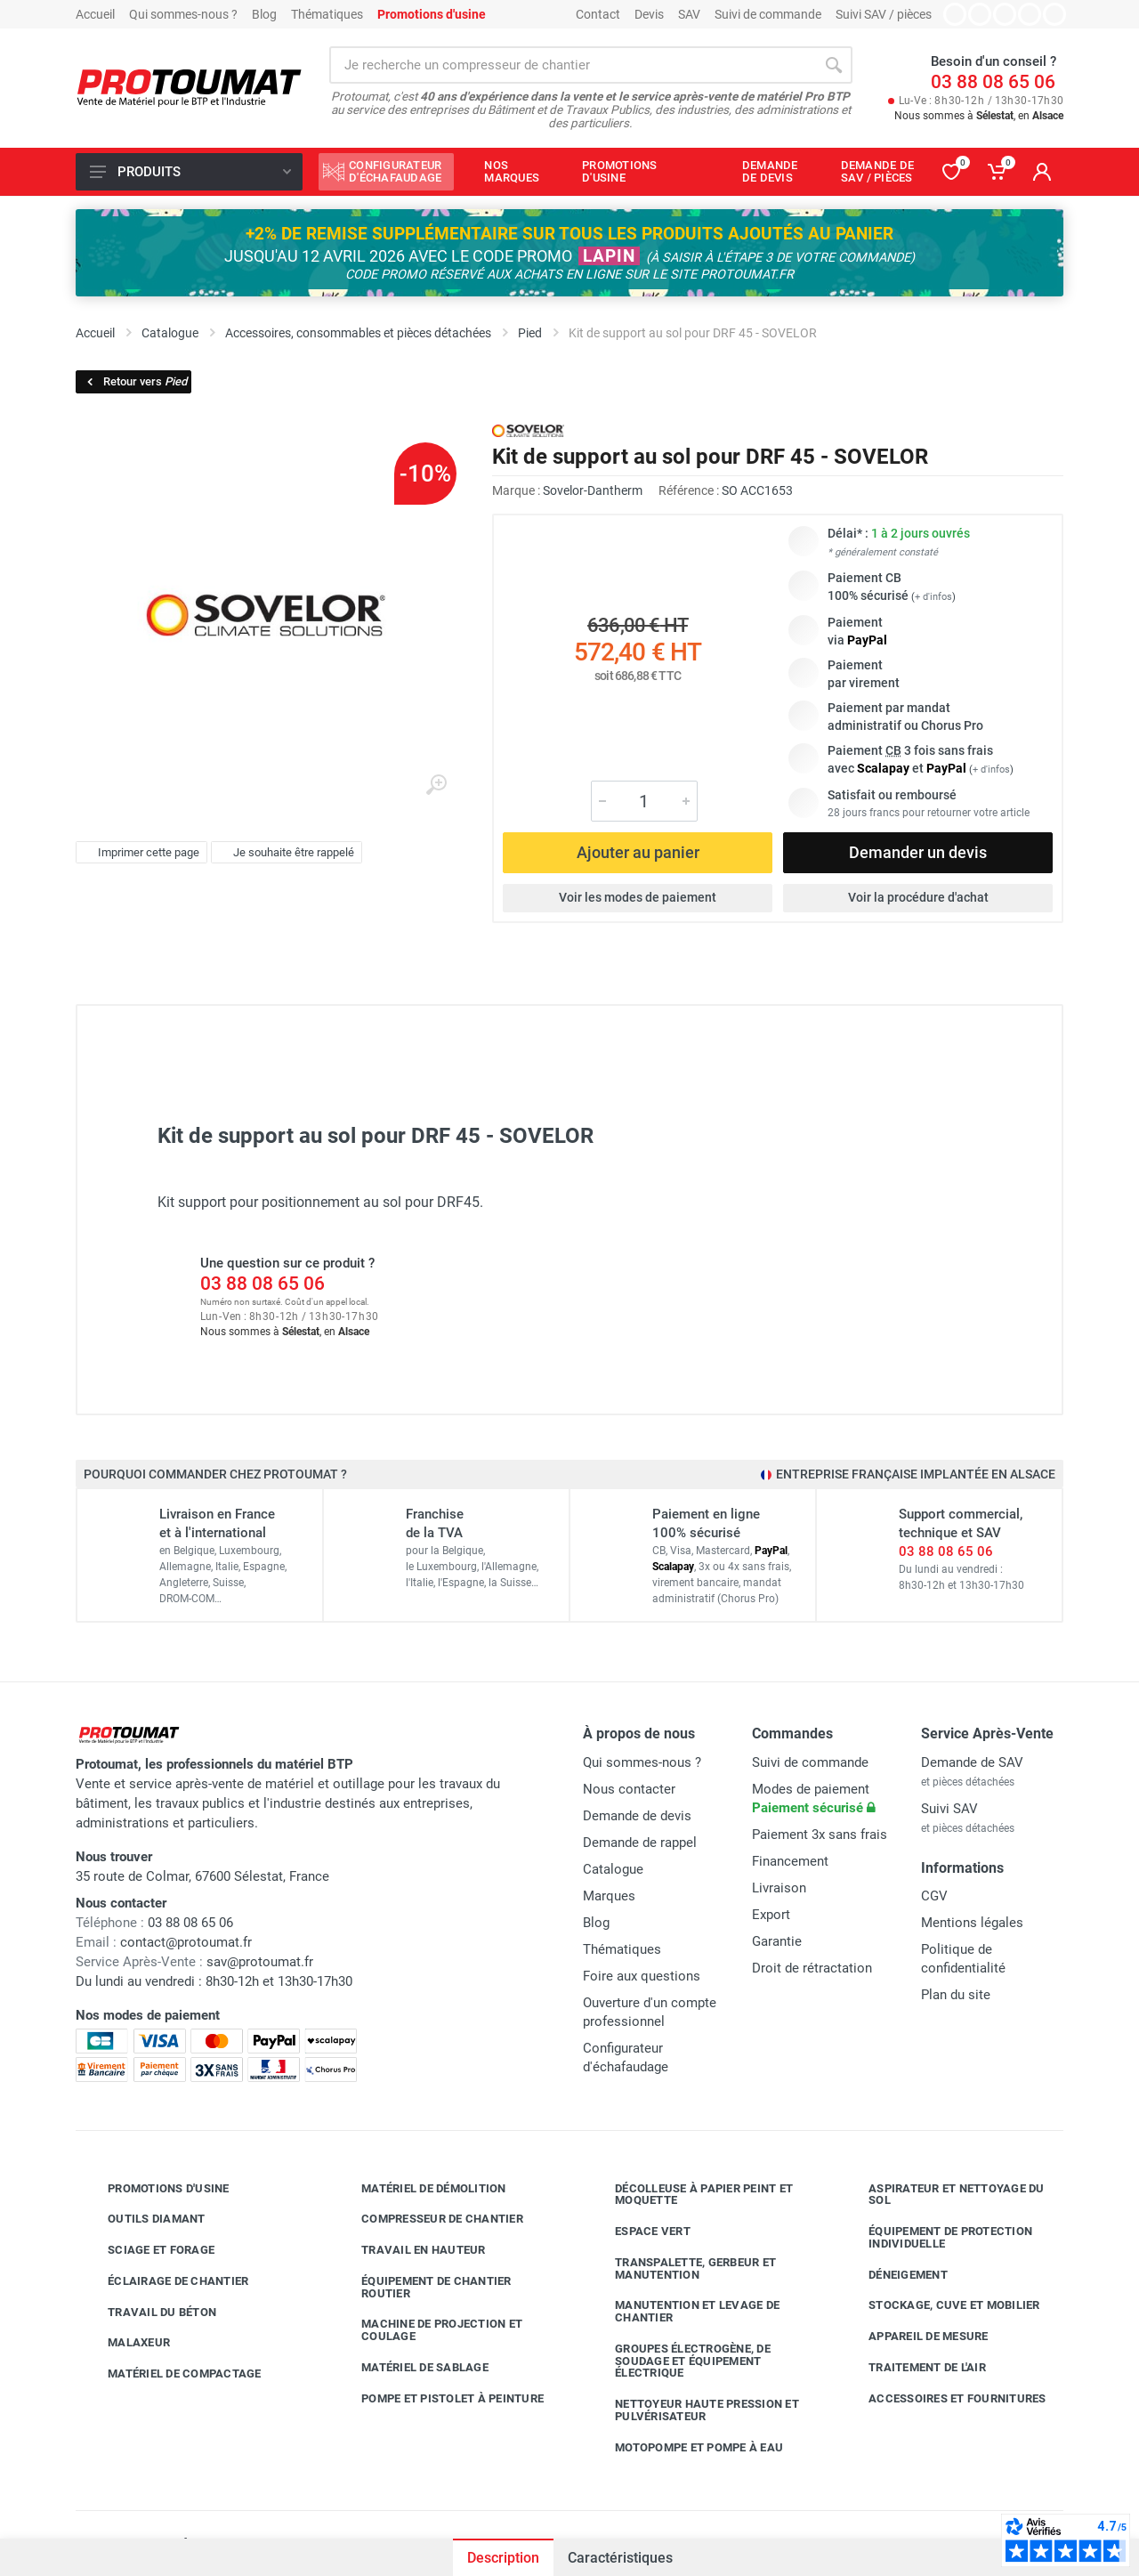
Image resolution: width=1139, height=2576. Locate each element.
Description (503, 2557)
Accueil (95, 14)
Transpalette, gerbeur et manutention (682, 2268)
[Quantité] (644, 801)
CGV (934, 1896)
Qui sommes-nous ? (183, 14)
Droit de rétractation (812, 1968)
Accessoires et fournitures (944, 2399)
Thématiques (327, 14)
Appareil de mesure (915, 2336)
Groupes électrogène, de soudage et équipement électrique (679, 2361)
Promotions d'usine (155, 2189)
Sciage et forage (147, 2250)
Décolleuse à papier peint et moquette (690, 2194)
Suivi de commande (768, 14)
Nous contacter (629, 1789)
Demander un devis (918, 852)
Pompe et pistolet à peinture (439, 2399)
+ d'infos (933, 597)
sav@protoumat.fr (259, 1962)
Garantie (777, 1941)
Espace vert (639, 2231)
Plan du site (955, 1995)
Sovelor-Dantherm (592, 490)
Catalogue (613, 1869)
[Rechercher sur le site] (572, 65)
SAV (689, 14)
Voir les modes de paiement (637, 897)
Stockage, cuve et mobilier (941, 2305)
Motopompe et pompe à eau (685, 2448)
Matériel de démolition (420, 2189)
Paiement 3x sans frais (819, 1835)
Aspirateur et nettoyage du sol (943, 2194)
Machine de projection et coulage (428, 2330)
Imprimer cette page (139, 852)
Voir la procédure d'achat (918, 897)
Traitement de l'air (914, 2368)
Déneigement (895, 2275)
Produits (190, 172)
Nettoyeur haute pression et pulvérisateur (693, 2410)
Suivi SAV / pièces (884, 14)
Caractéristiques (620, 2557)
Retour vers (136, 381)
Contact (598, 14)
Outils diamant (143, 2219)
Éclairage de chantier (164, 2281)
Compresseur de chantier (429, 2219)
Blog (264, 14)
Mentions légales (972, 1923)
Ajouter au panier (638, 852)
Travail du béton (148, 2312)
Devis (649, 14)
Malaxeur (125, 2343)
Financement (790, 1861)
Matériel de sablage (412, 2368)
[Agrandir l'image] (436, 785)
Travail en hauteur (410, 2250)
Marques (609, 1896)
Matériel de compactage (171, 2374)
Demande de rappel (640, 1843)
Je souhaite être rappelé (284, 852)
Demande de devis (637, 1816)
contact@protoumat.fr (186, 1942)
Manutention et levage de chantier (684, 2311)
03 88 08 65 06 (993, 82)
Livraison (779, 1888)
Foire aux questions (641, 1976)
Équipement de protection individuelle (937, 2237)
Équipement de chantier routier (423, 2287)
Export (771, 1915)
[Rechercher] (833, 65)
